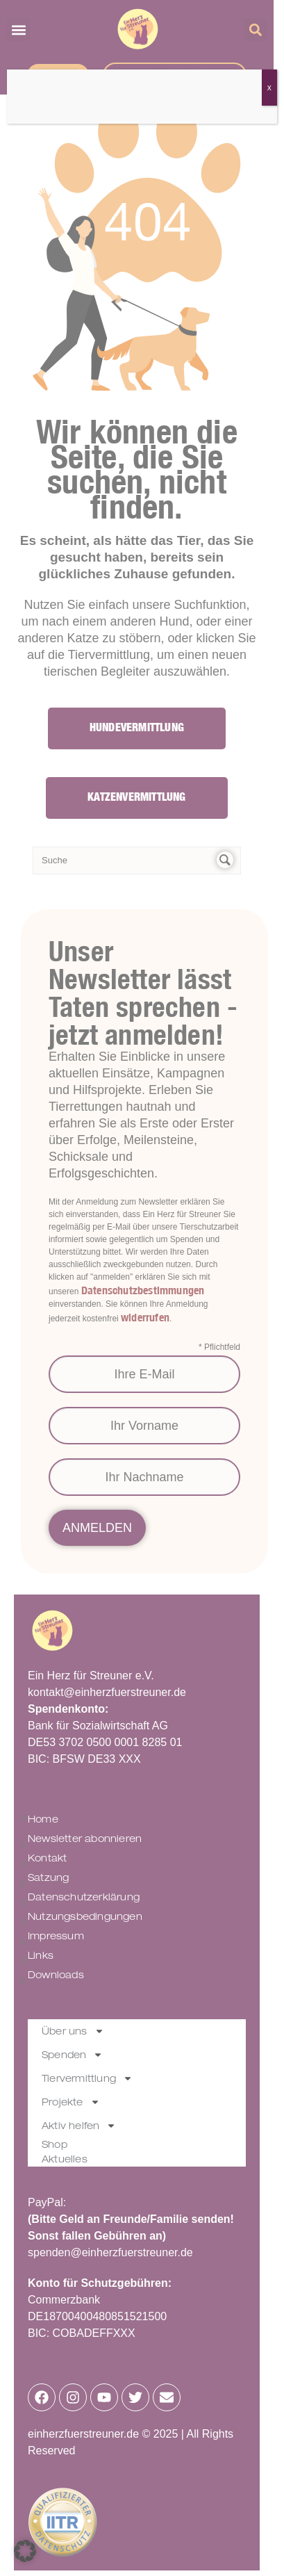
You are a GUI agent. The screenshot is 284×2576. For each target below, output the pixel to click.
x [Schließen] (269, 87)
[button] (25, 2551)
